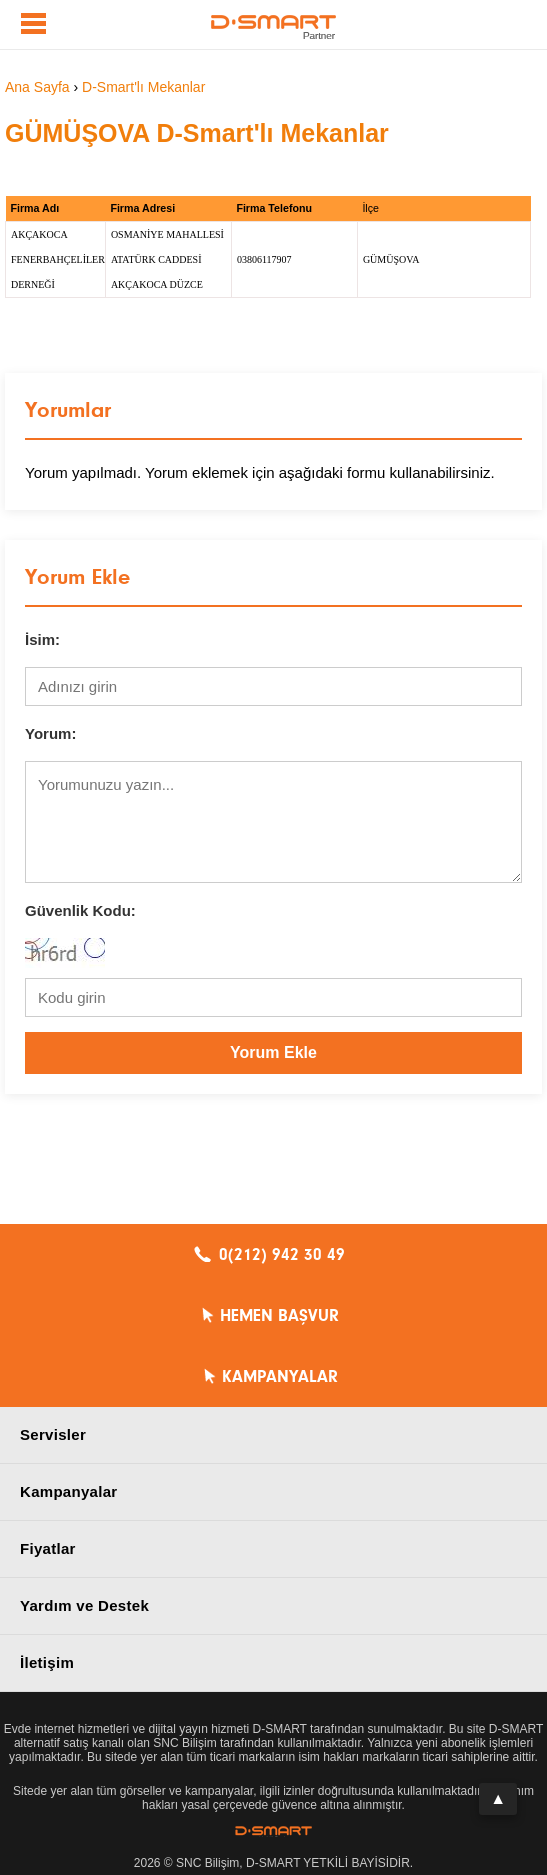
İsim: (42, 639)
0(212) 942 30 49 (282, 1255)
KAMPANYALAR (280, 1377)
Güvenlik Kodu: (80, 910)
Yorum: (50, 733)
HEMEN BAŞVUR (279, 1316)
